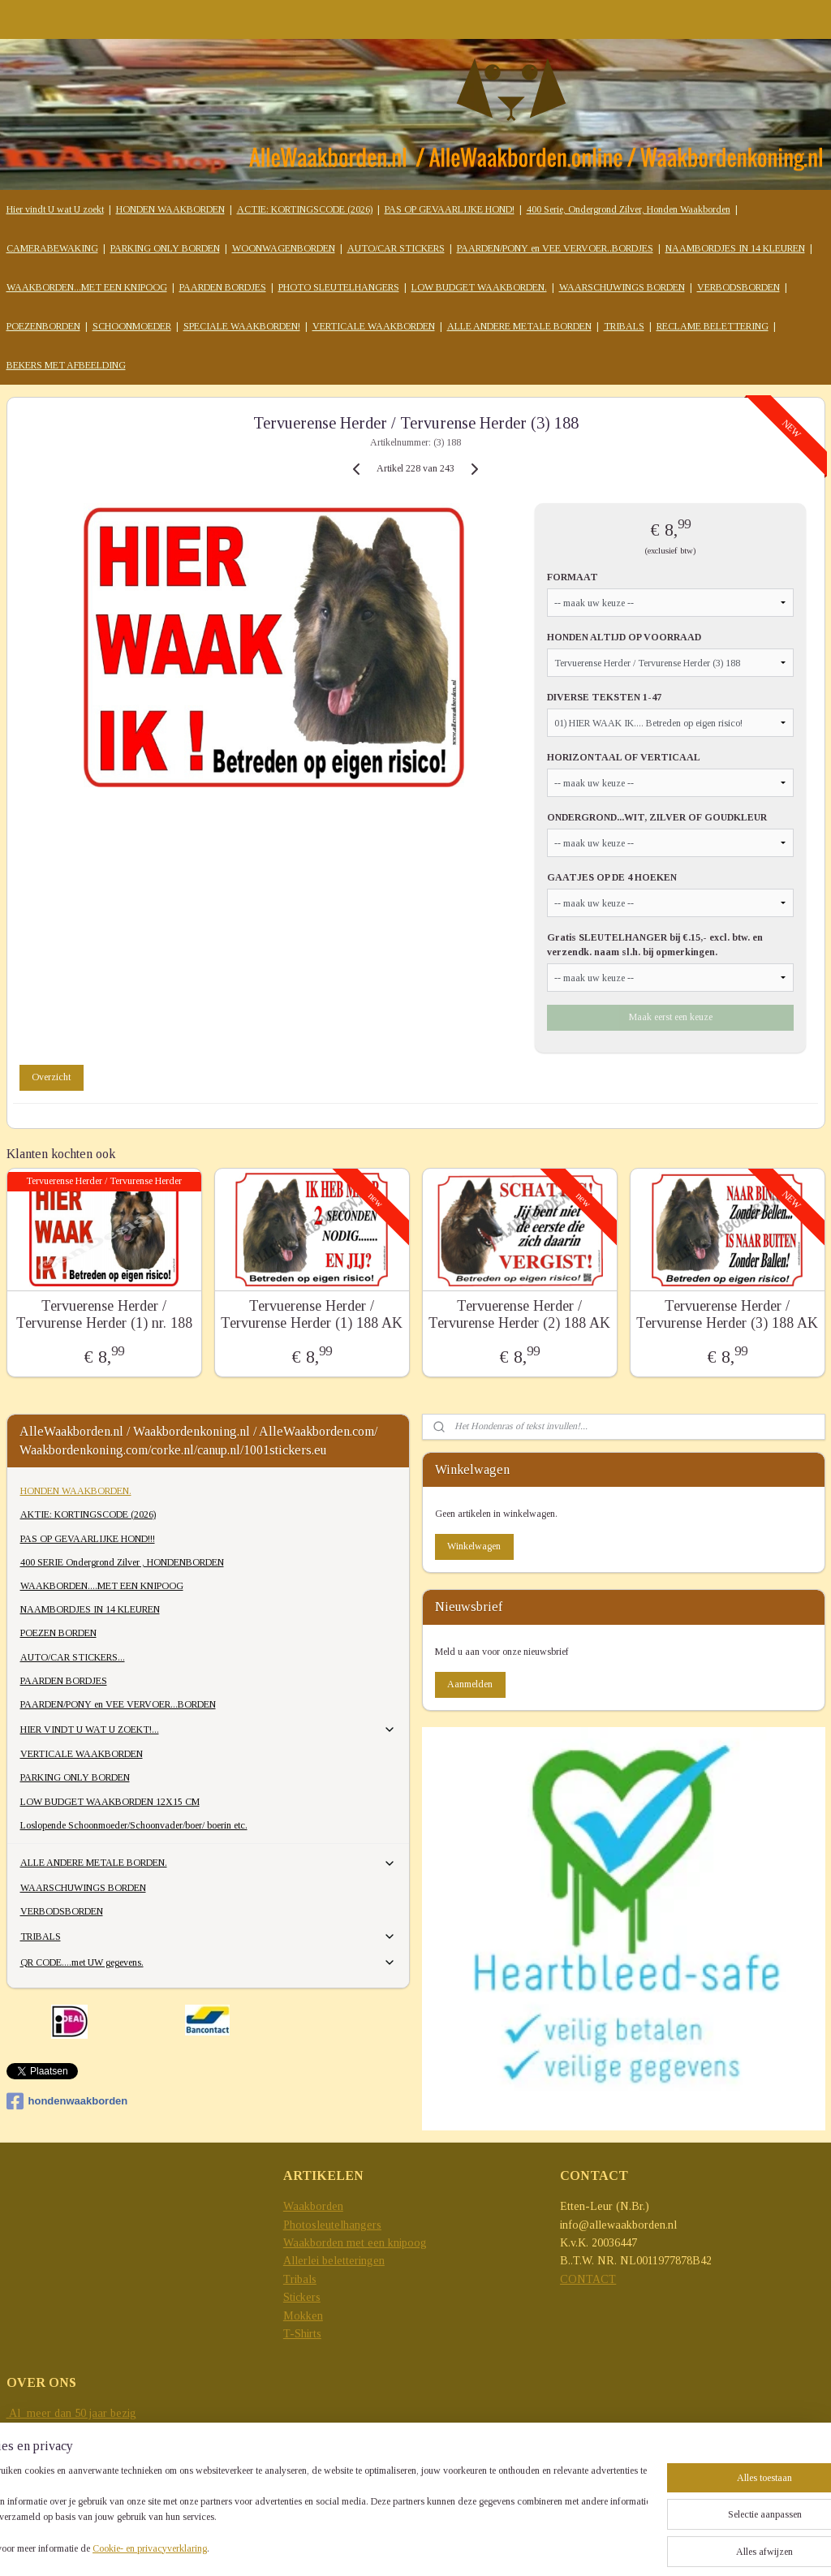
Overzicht (51, 1077)
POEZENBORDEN (43, 326)
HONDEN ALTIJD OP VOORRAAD (624, 637)
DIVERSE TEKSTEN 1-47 (604, 697)
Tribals (299, 2279)
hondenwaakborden (67, 2101)
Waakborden (313, 2206)
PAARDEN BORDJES (222, 287)
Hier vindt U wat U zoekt (55, 209)
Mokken (303, 2316)
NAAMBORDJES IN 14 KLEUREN (735, 248)
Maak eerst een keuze (671, 1017)
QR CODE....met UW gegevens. (208, 1962)
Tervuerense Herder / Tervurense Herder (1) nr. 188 (104, 1315)
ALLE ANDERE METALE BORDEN (519, 326)
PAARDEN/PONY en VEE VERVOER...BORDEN (118, 1704)
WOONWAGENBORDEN (283, 248)
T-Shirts (302, 2334)
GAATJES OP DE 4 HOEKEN (612, 877)
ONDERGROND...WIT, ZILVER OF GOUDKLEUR (657, 817)
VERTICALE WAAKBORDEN (373, 326)
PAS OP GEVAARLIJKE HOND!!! (87, 1538)
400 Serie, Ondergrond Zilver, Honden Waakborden (628, 209)
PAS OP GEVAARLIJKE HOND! (450, 209)
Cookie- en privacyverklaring (200, 2548)
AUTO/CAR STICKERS (396, 248)
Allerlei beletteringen (334, 2261)
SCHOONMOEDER (132, 326)
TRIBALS (624, 326)
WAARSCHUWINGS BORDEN (622, 287)
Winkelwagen (474, 1546)
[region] (308, 2512)
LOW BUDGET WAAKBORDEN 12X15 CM (110, 1801)
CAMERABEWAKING (52, 248)
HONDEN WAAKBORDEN (170, 209)
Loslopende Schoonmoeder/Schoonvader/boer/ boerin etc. (134, 1825)
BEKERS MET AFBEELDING (66, 365)
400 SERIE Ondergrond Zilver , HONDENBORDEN (122, 1562)
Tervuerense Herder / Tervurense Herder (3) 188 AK (727, 1315)
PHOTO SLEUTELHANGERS (338, 287)
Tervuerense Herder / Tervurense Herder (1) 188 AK (312, 1315)
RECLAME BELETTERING (713, 326)
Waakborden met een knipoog (355, 2243)
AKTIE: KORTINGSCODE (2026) (88, 1514)
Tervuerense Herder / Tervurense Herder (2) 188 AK (519, 1315)
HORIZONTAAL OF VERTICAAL (623, 757)
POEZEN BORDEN (58, 1633)
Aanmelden (470, 1684)
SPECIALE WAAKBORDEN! (241, 326)
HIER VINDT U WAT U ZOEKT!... (208, 1729)
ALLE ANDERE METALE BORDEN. (208, 1863)
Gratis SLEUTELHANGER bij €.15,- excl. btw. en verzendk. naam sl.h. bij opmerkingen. (655, 945)
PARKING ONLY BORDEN (165, 248)
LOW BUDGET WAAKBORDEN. (479, 287)
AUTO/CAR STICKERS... (72, 1657)
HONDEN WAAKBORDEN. (75, 1491)
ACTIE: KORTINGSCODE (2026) (304, 209)
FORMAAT (572, 577)
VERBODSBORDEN (738, 287)
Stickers (302, 2297)
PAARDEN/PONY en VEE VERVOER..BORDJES (555, 248)
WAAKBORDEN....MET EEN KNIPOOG (101, 1586)
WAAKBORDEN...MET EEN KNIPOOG (86, 287)
